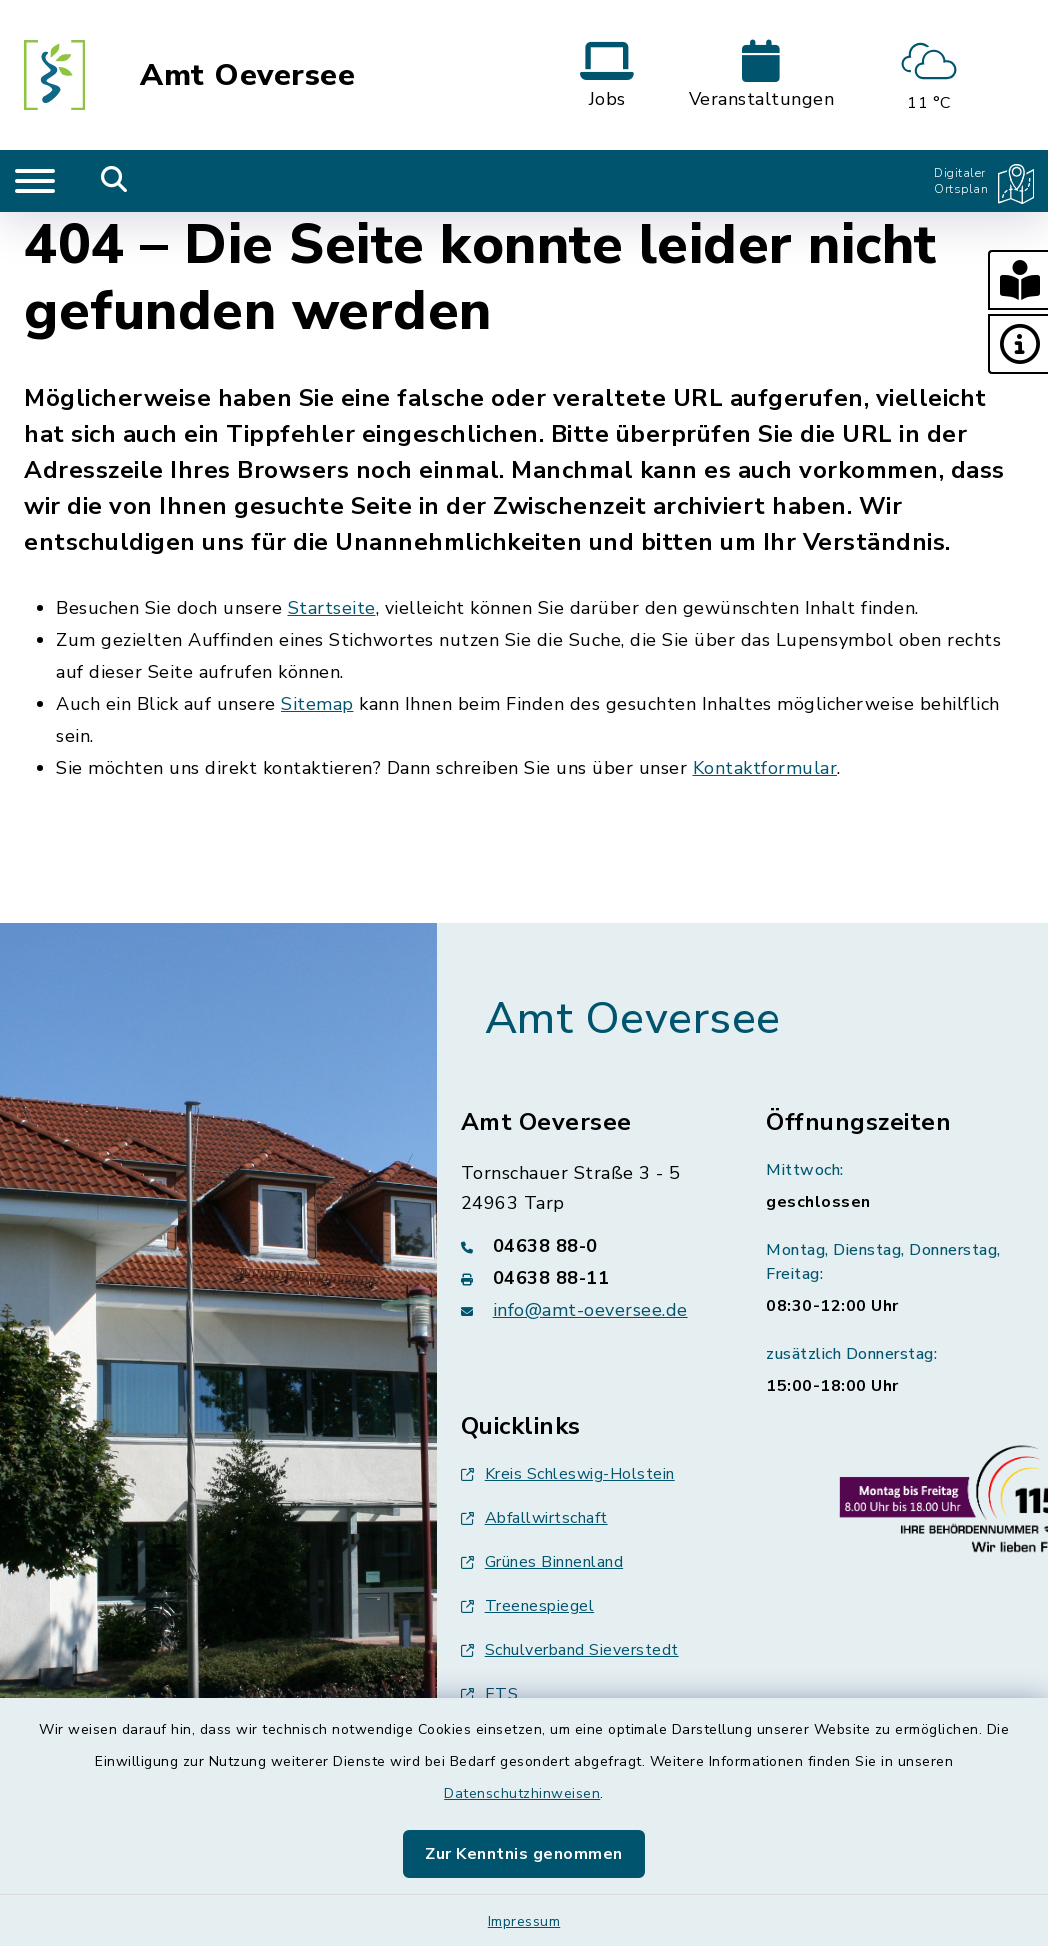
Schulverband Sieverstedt (570, 1650)
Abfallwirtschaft (534, 1518)
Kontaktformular (765, 768)
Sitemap (317, 704)
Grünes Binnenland (542, 1562)
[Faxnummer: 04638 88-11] (590, 1278)
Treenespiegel (528, 1606)
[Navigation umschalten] (35, 181)
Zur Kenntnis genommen (524, 1854)
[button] (1018, 280)
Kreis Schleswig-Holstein (568, 1474)
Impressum (524, 1921)
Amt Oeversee (247, 75)
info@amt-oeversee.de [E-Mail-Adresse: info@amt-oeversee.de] (590, 1310)
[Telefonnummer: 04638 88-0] (590, 1246)
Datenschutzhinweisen (522, 1793)
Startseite (332, 608)
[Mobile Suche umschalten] (114, 181)
